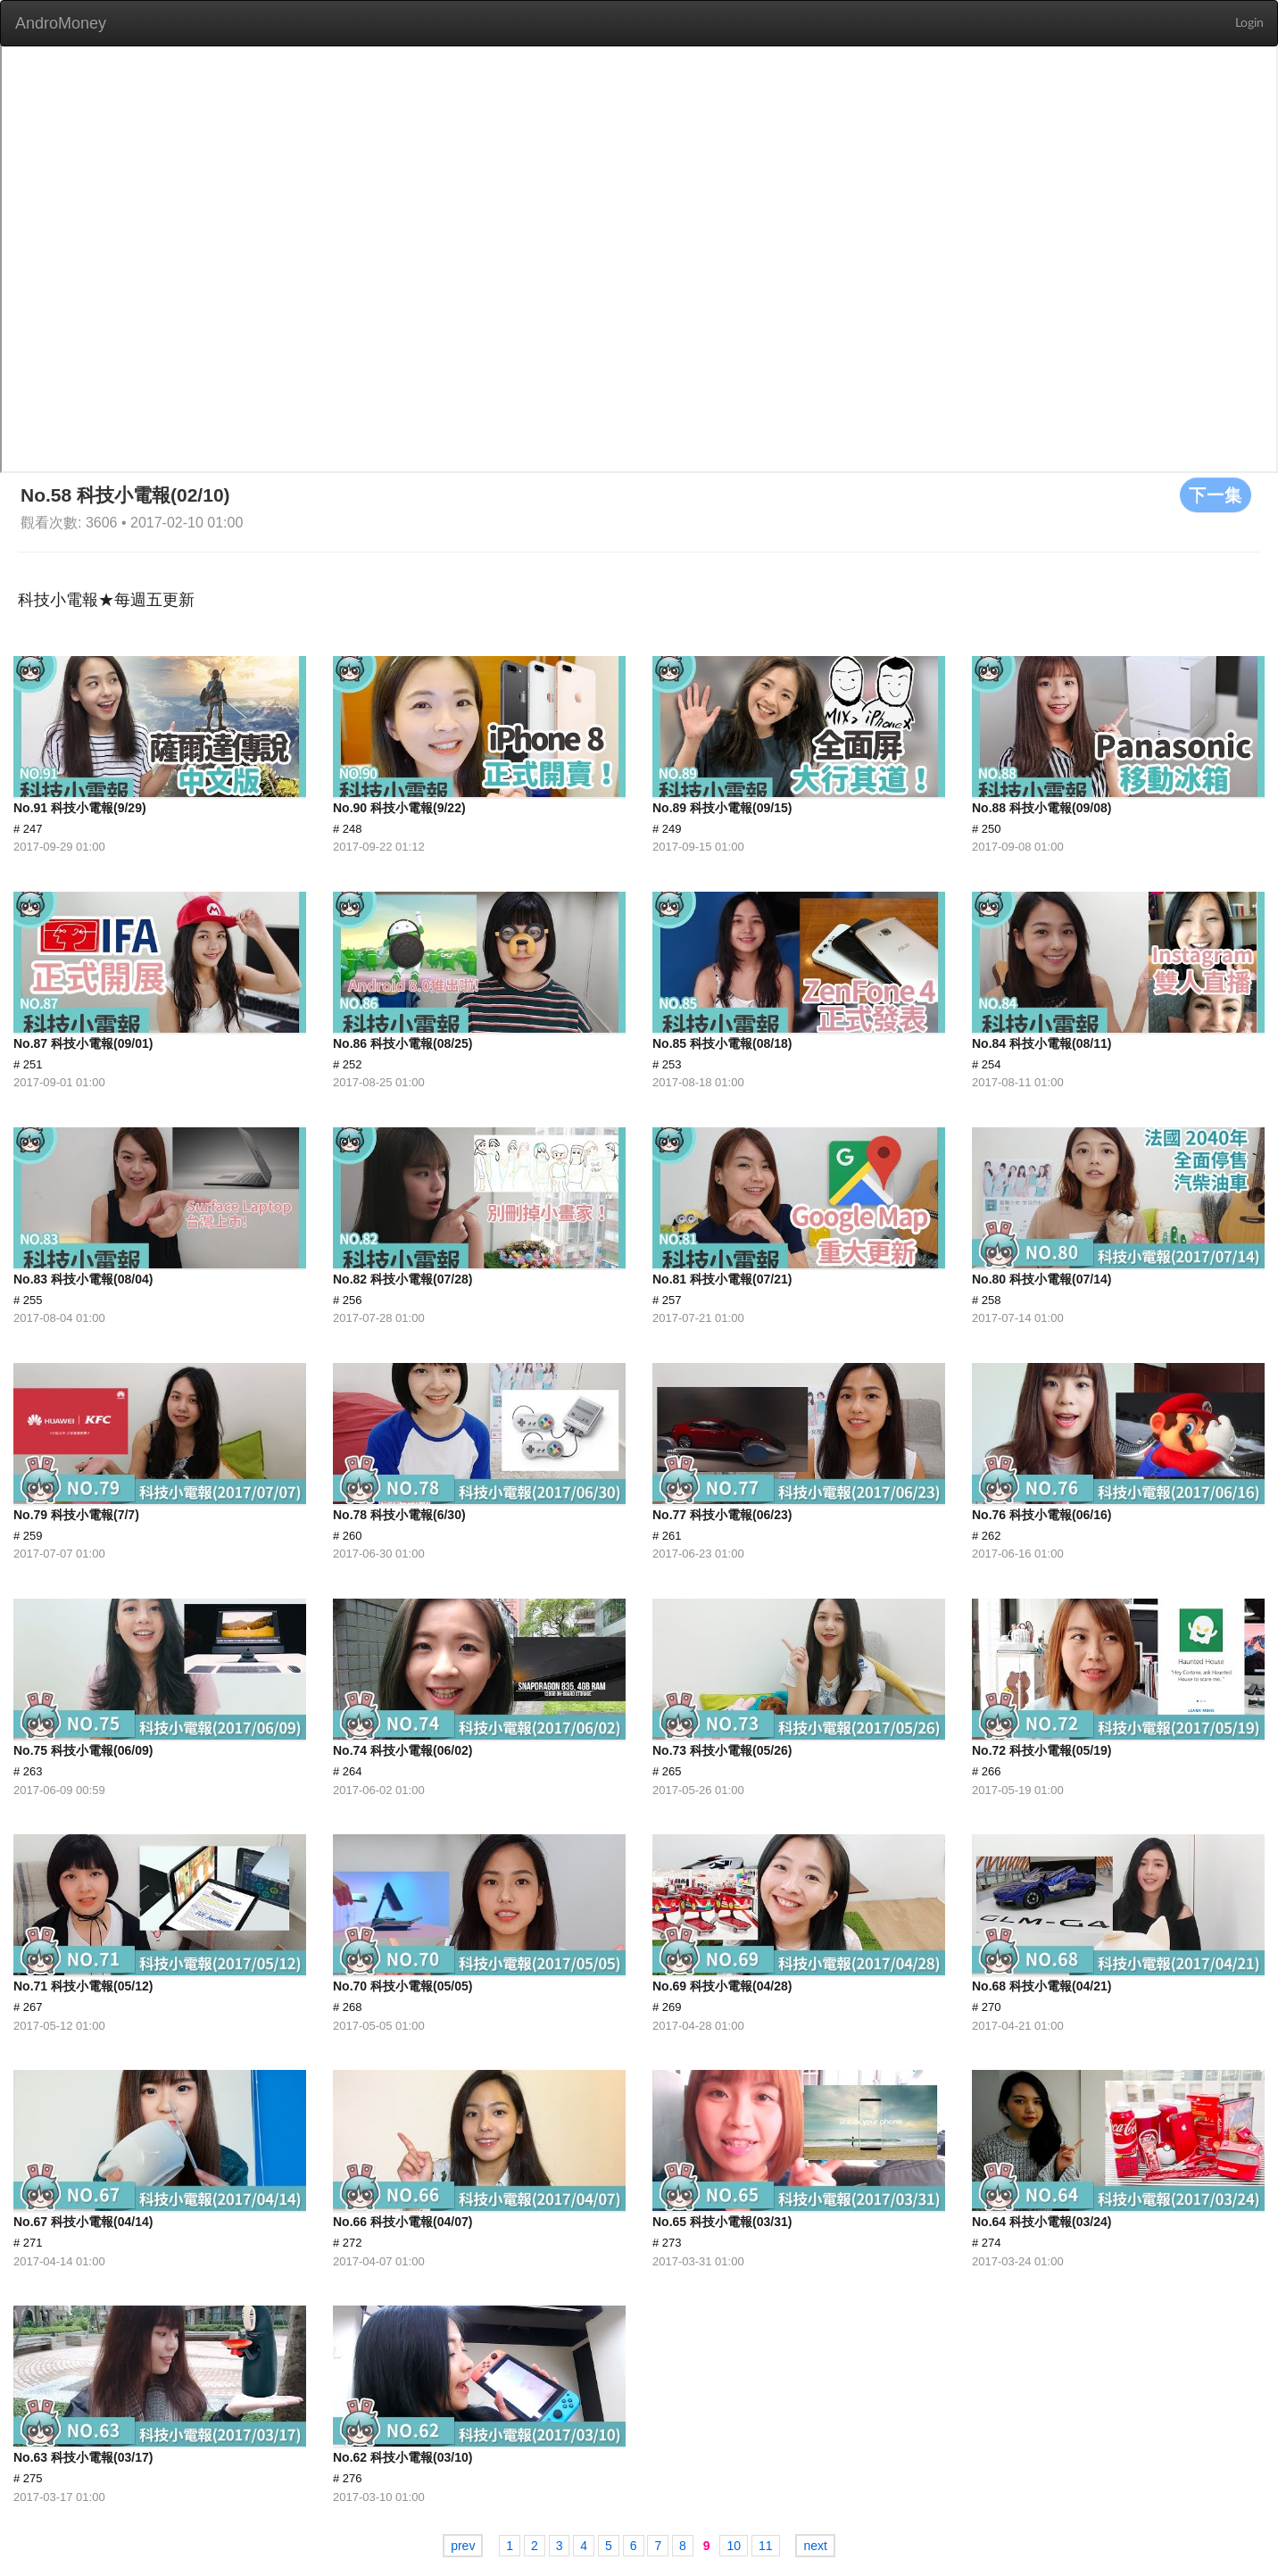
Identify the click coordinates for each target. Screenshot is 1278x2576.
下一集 (1215, 494)
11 (766, 2546)
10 (733, 2546)
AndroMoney (60, 23)
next (814, 2546)
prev (463, 2546)
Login (1249, 23)
